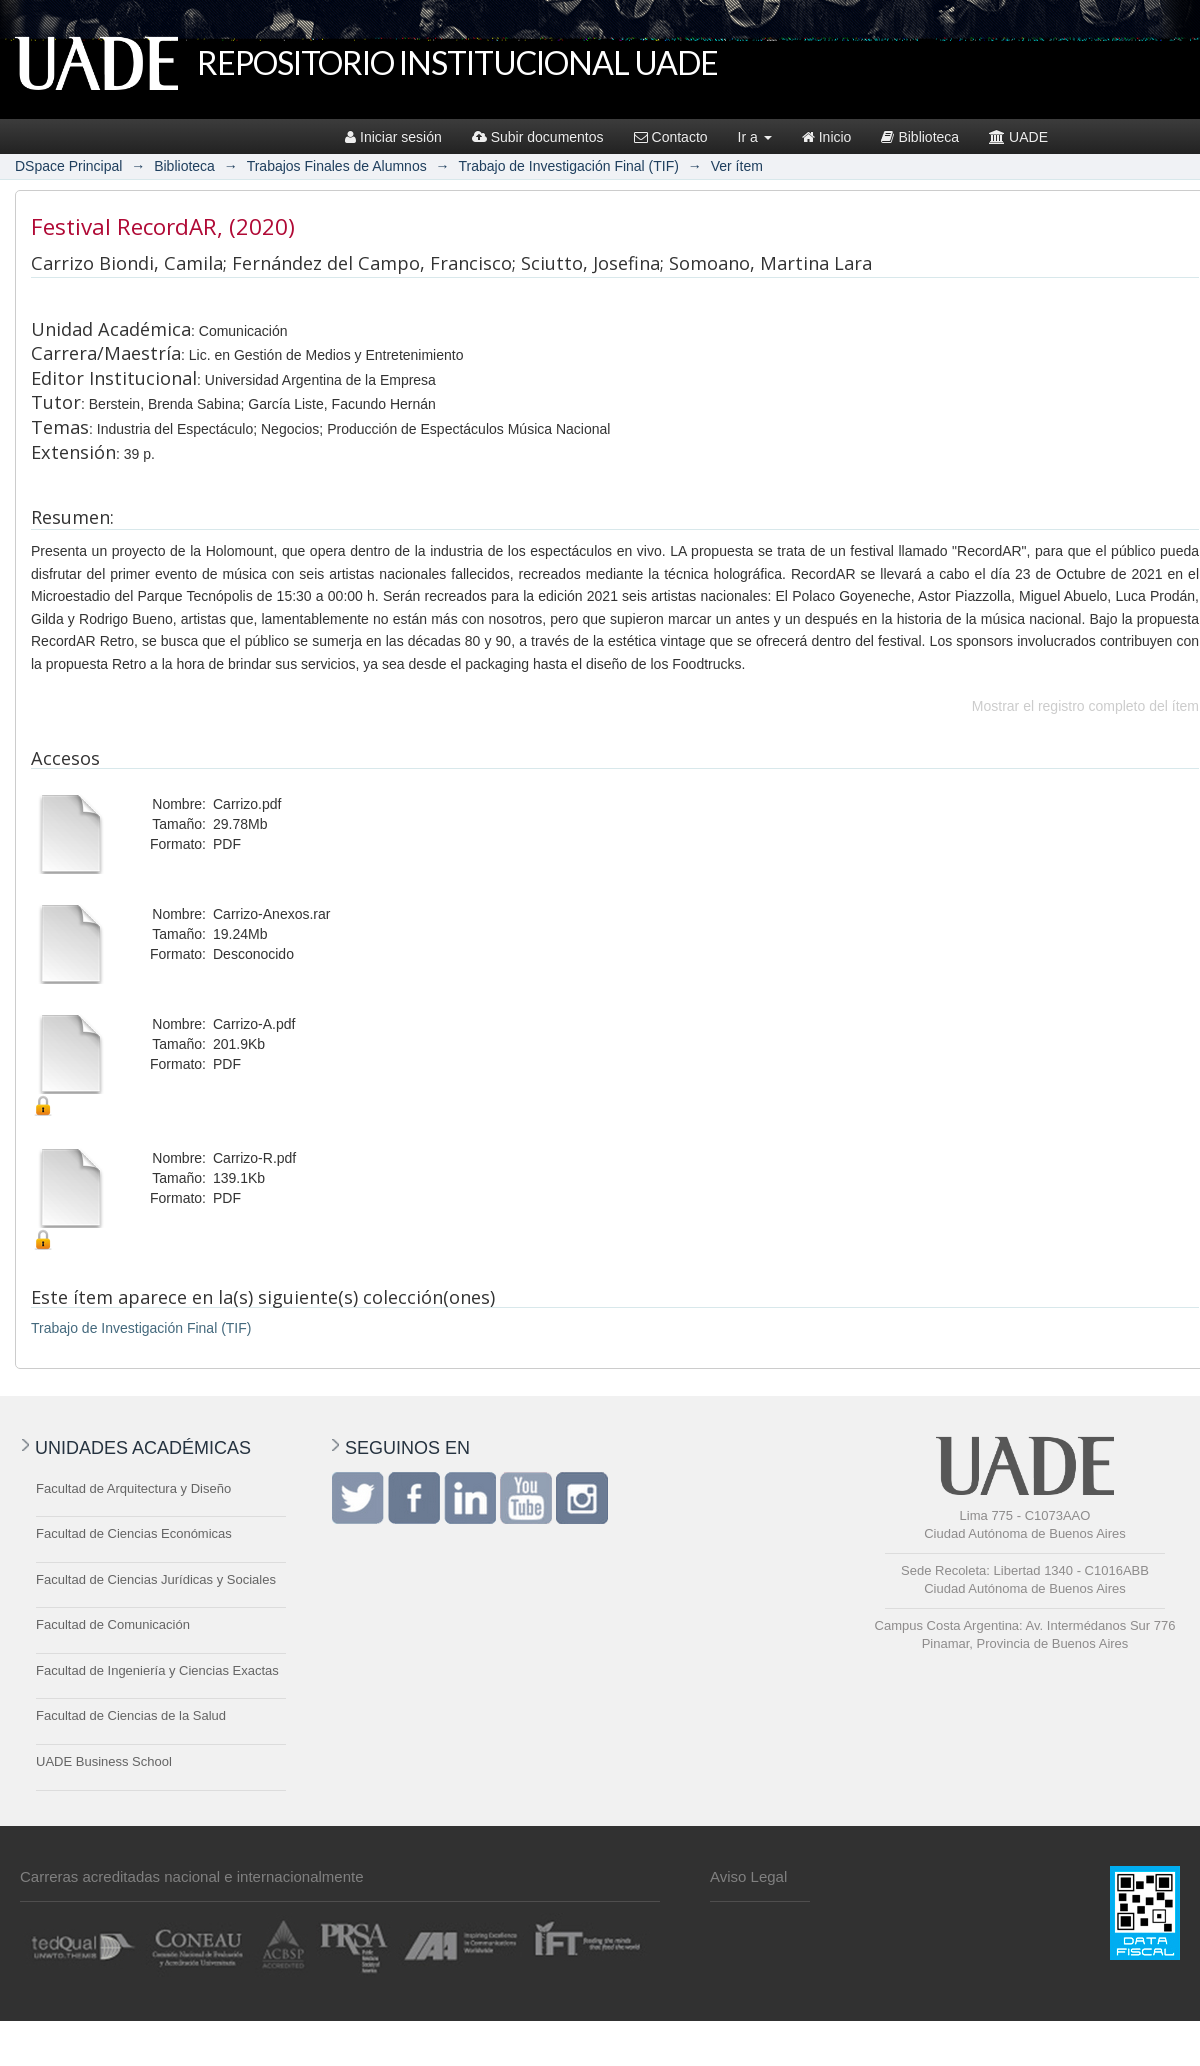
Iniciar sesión (393, 137)
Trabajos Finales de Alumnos (337, 166)
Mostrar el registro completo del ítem (1085, 706)
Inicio (827, 137)
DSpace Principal (68, 166)
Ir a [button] (755, 137)
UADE (1018, 137)
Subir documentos (538, 137)
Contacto (671, 137)
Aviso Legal (748, 1876)
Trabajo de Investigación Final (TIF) (568, 166)
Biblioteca (920, 137)
